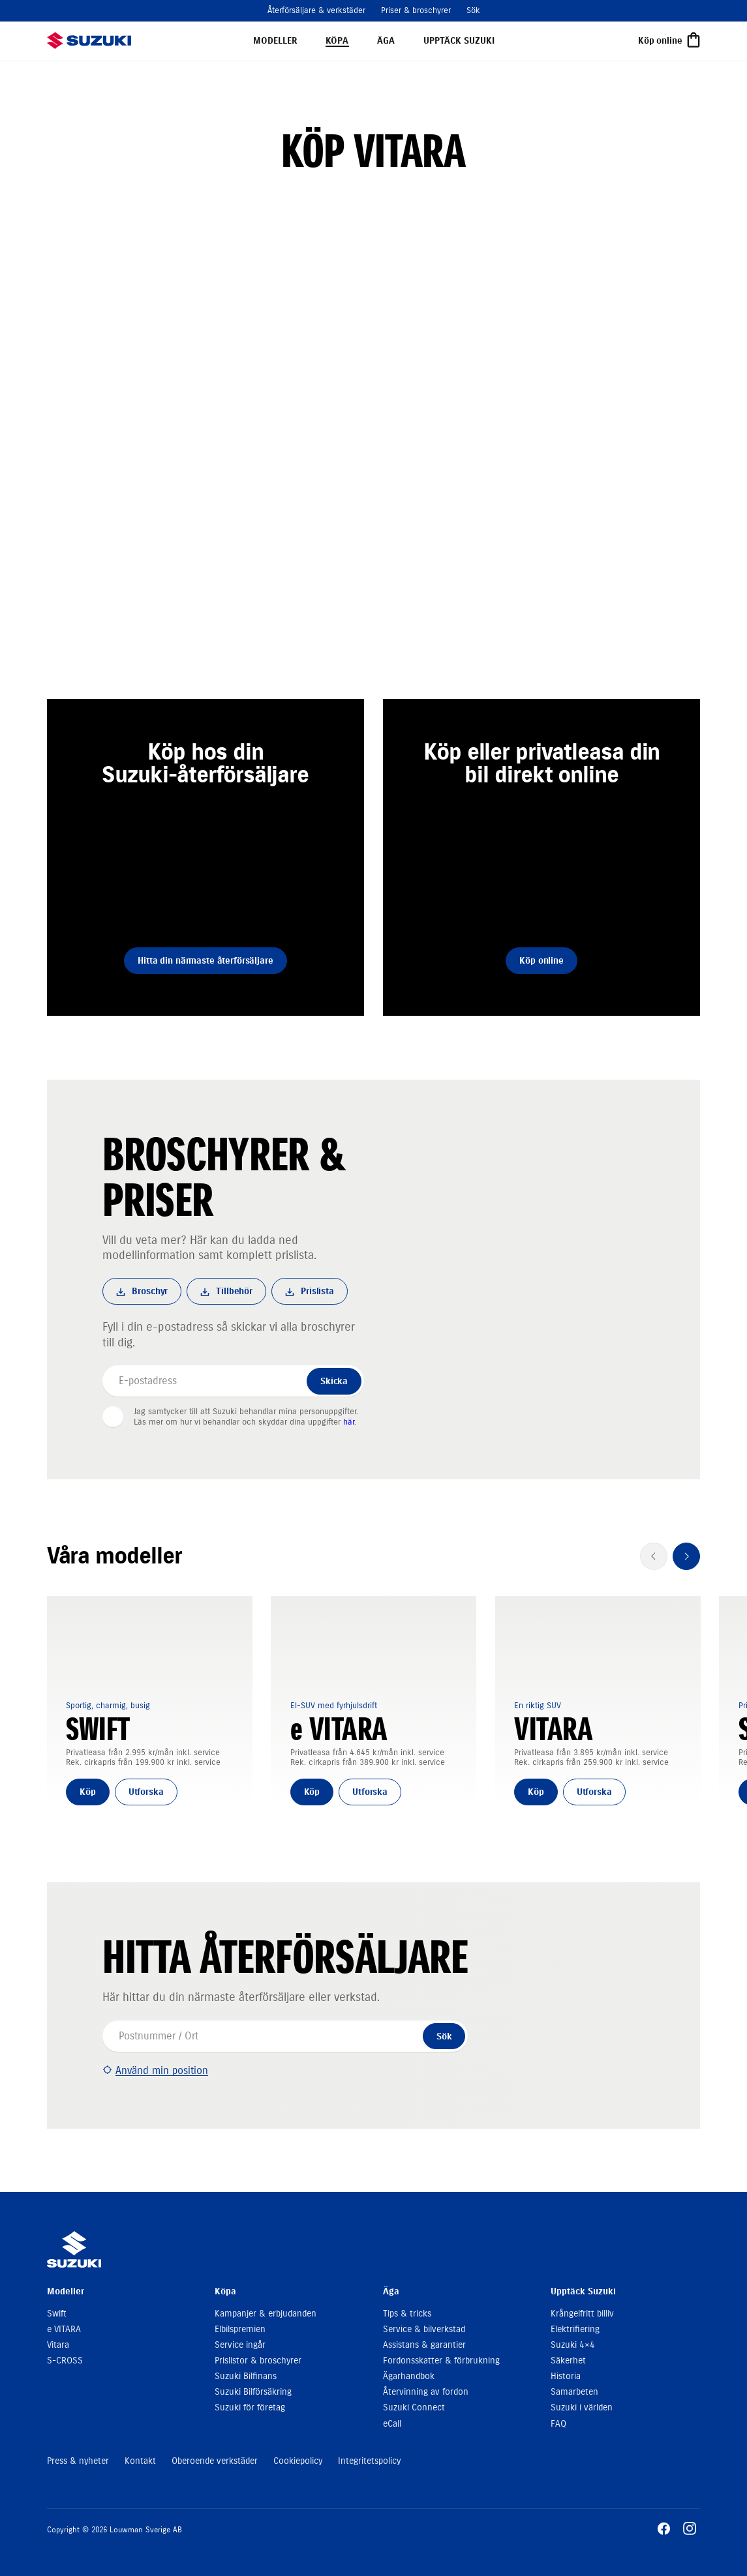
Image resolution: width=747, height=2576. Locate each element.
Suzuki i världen (582, 2407)
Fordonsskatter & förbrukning (441, 2360)
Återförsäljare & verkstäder (316, 10)
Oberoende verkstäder (215, 2460)
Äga (386, 41)
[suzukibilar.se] (89, 40)
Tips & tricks (407, 2313)
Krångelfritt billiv (582, 2313)
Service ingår (240, 2344)
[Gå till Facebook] (664, 2528)
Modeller (275, 41)
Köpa (337, 41)
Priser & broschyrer (416, 10)
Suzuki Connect (414, 2407)
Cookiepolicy (297, 2460)
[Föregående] (653, 1556)
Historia (566, 2376)
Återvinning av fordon (425, 2391)
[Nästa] (686, 1556)
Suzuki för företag (250, 2407)
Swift (57, 2313)
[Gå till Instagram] (689, 2528)
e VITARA (64, 2329)
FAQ (558, 2423)
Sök (473, 10)
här (348, 1422)
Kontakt (140, 2460)
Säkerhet (568, 2360)
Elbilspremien (240, 2329)
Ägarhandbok (408, 2376)
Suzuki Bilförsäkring (253, 2391)
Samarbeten (574, 2391)
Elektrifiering (575, 2329)
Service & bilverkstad (424, 2329)
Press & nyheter (78, 2460)
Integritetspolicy (369, 2460)
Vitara (58, 2344)
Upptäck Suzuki (459, 41)
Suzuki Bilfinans (246, 2376)
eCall (392, 2423)
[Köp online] (669, 41)
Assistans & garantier (424, 2344)
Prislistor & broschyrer (258, 2360)
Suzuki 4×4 (573, 2344)
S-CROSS (65, 2360)
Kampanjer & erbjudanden (265, 2313)
